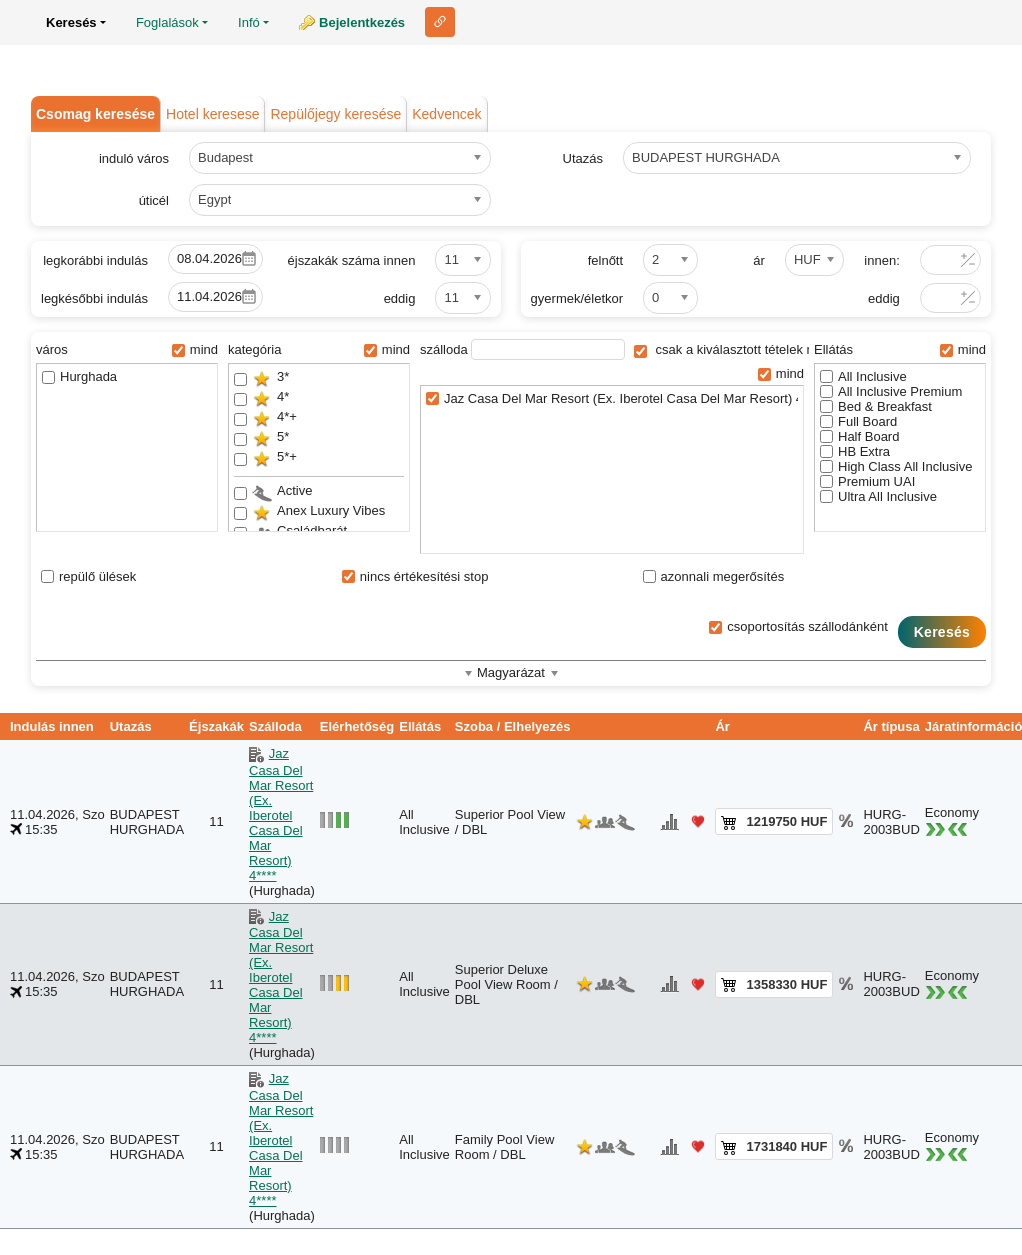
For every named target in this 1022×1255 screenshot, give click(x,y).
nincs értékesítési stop (415, 576)
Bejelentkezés (362, 22)
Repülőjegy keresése (335, 114)
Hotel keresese (212, 114)
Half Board (859, 436)
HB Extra (855, 451)
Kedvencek (446, 114)
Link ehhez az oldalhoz (440, 22)
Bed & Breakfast (876, 406)
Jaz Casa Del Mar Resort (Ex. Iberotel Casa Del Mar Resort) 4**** (612, 398)
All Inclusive (863, 376)
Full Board (858, 421)
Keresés (942, 632)
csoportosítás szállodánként (798, 626)
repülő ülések (88, 576)
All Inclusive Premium (891, 391)
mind (195, 349)
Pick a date (249, 259)
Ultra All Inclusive (878, 496)
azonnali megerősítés (714, 576)
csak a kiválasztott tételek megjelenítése (761, 349)
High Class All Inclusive (896, 466)
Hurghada (79, 376)
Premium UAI (867, 481)
